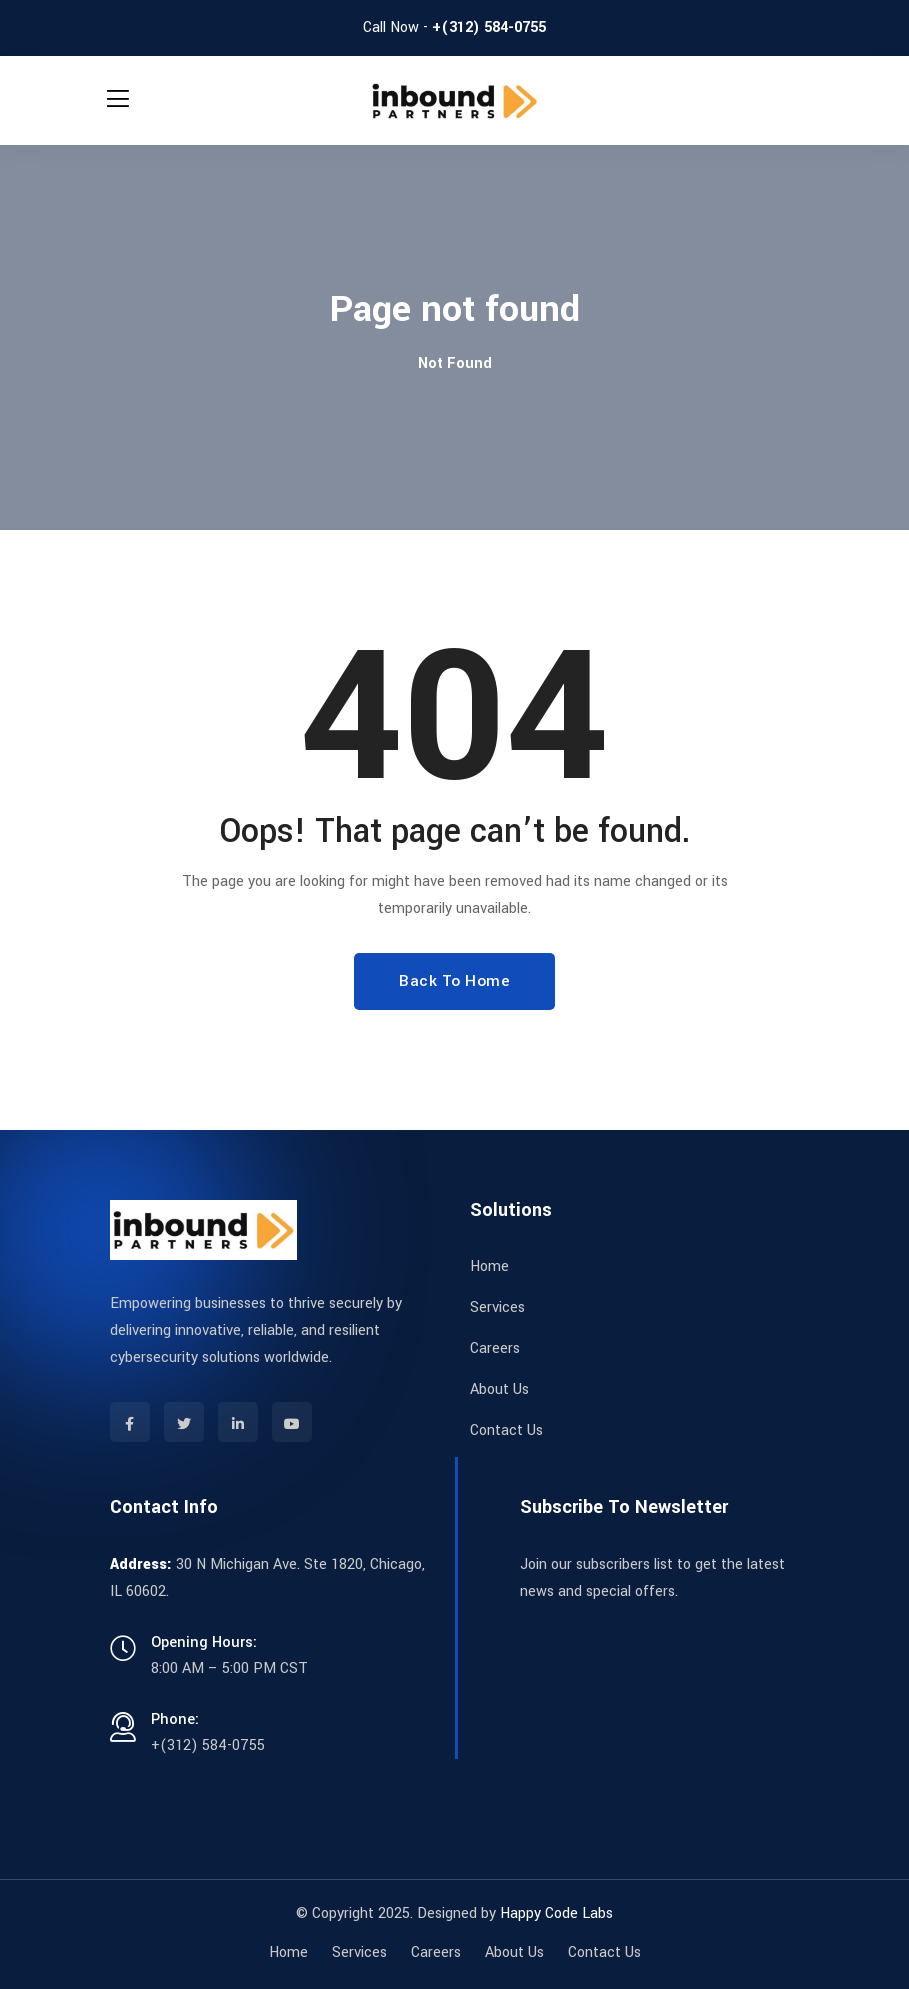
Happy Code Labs (556, 1913)
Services (497, 1307)
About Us (499, 1389)
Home (489, 1266)
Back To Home (454, 981)
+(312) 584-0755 (489, 27)
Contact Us (506, 1430)
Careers (495, 1348)
